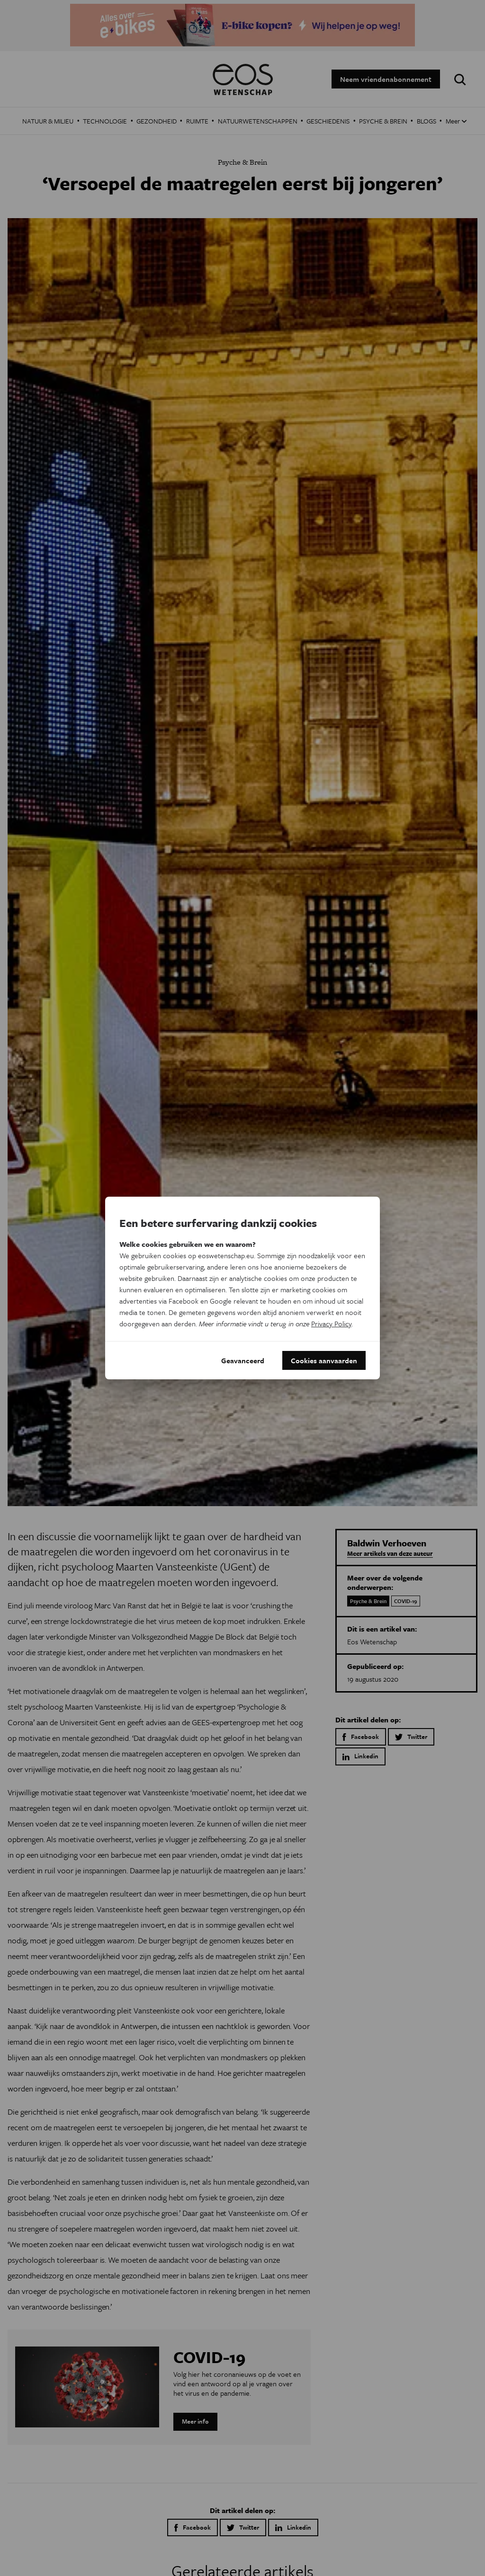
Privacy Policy (331, 1323)
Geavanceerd (242, 1360)
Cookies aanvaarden (324, 1360)
